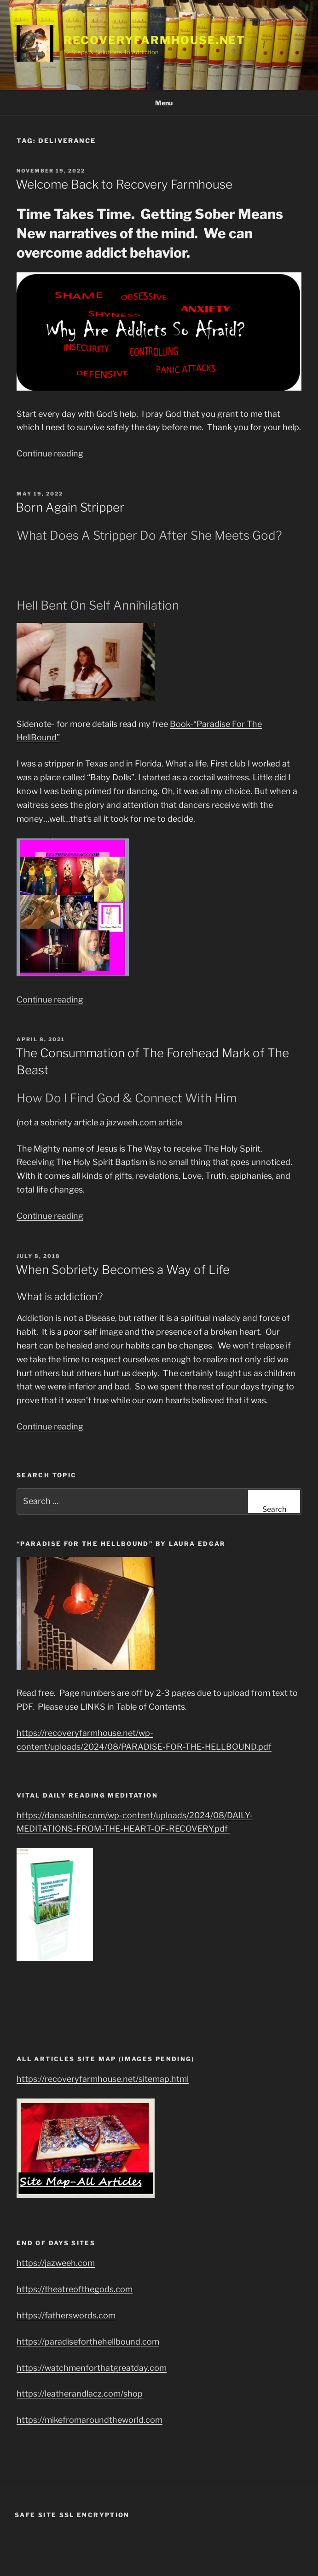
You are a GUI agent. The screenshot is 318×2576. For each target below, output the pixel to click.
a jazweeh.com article (141, 1122)
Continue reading (50, 453)
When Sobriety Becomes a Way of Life (123, 1269)
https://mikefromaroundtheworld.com (89, 2420)
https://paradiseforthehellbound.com (88, 2341)
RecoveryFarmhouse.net (154, 40)
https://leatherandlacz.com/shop (80, 2393)
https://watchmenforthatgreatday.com (92, 2368)
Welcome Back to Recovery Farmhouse (124, 184)
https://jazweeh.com (56, 2263)
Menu (159, 103)
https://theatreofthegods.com (75, 2289)
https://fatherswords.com (66, 2315)
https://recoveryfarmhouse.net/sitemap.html (103, 2079)
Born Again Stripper (70, 507)
